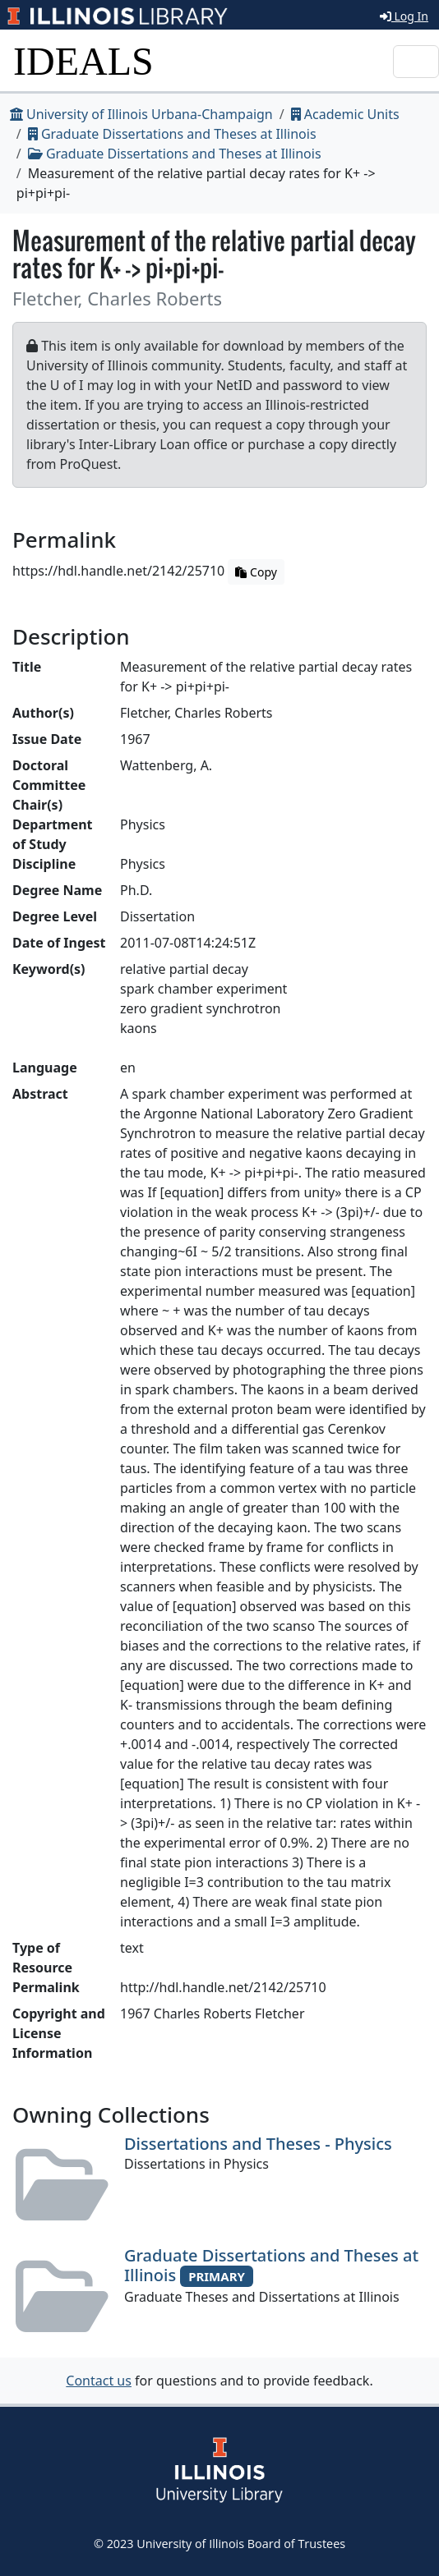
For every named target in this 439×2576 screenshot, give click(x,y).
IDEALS (83, 61)
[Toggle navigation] (416, 61)
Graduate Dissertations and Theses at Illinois (172, 134)
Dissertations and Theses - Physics (258, 2144)
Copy (255, 572)
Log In (404, 16)
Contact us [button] (99, 2381)
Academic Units (345, 114)
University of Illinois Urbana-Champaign (141, 114)
